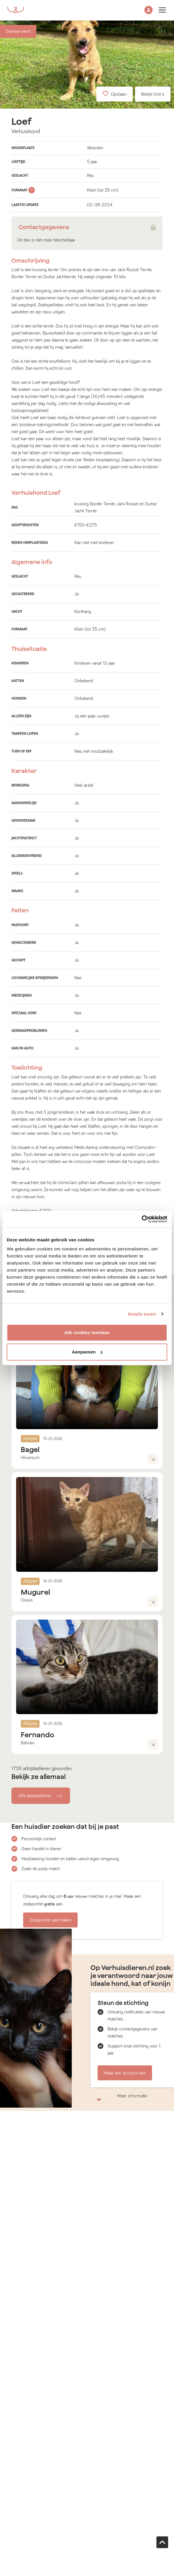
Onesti (27, 1600)
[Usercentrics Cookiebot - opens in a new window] (141, 1219)
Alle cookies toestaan (87, 1332)
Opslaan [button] (115, 94)
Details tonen (142, 1313)
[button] (148, 10)
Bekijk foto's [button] (152, 94)
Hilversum (30, 1457)
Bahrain (28, 1743)
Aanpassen (87, 1351)
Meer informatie (132, 2097)
